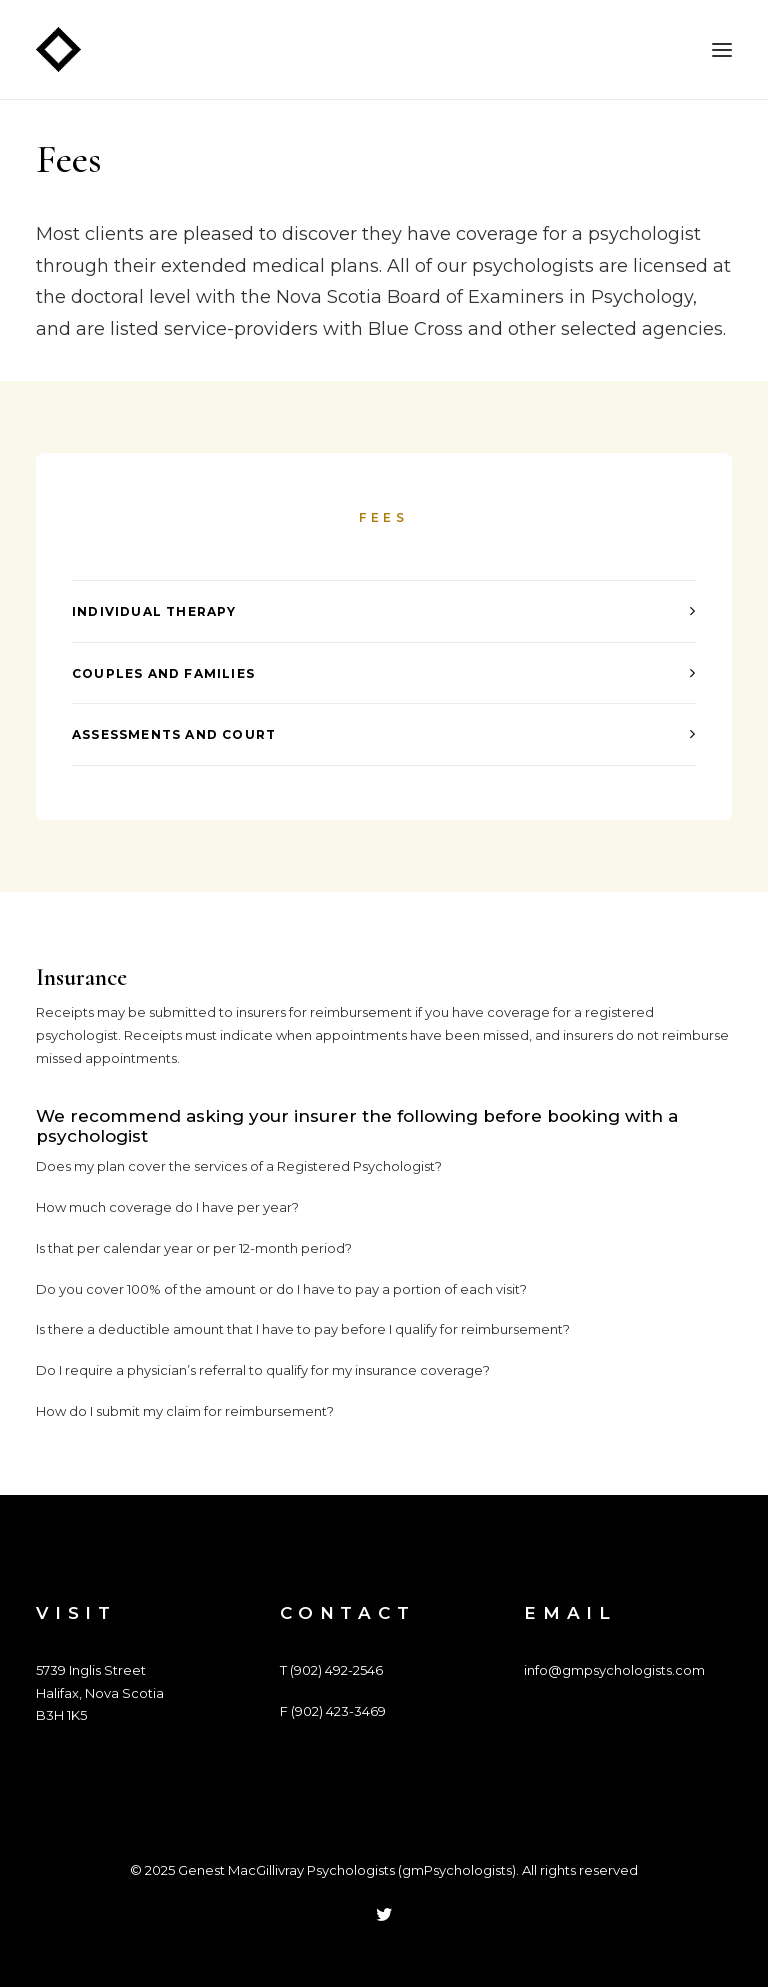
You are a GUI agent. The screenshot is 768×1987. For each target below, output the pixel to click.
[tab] (384, 611)
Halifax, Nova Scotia (100, 1693)
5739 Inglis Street (91, 1670)
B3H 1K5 (61, 1715)
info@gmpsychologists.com (614, 1670)
